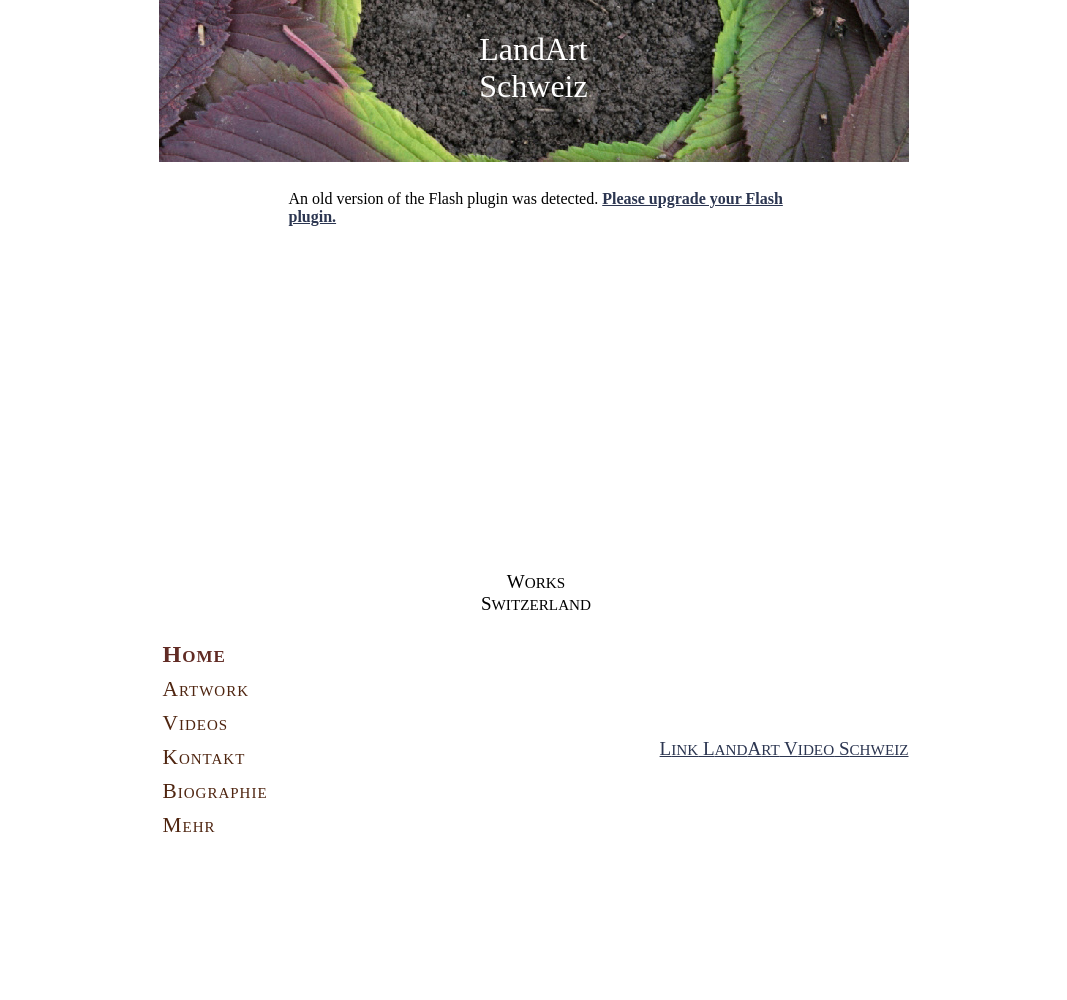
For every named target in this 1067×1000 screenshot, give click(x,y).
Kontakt (204, 757)
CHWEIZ (878, 749)
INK (684, 749)
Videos (196, 723)
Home (194, 654)
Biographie (215, 791)
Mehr (189, 825)
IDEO (816, 749)
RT (770, 749)
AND (731, 749)
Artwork (206, 689)
